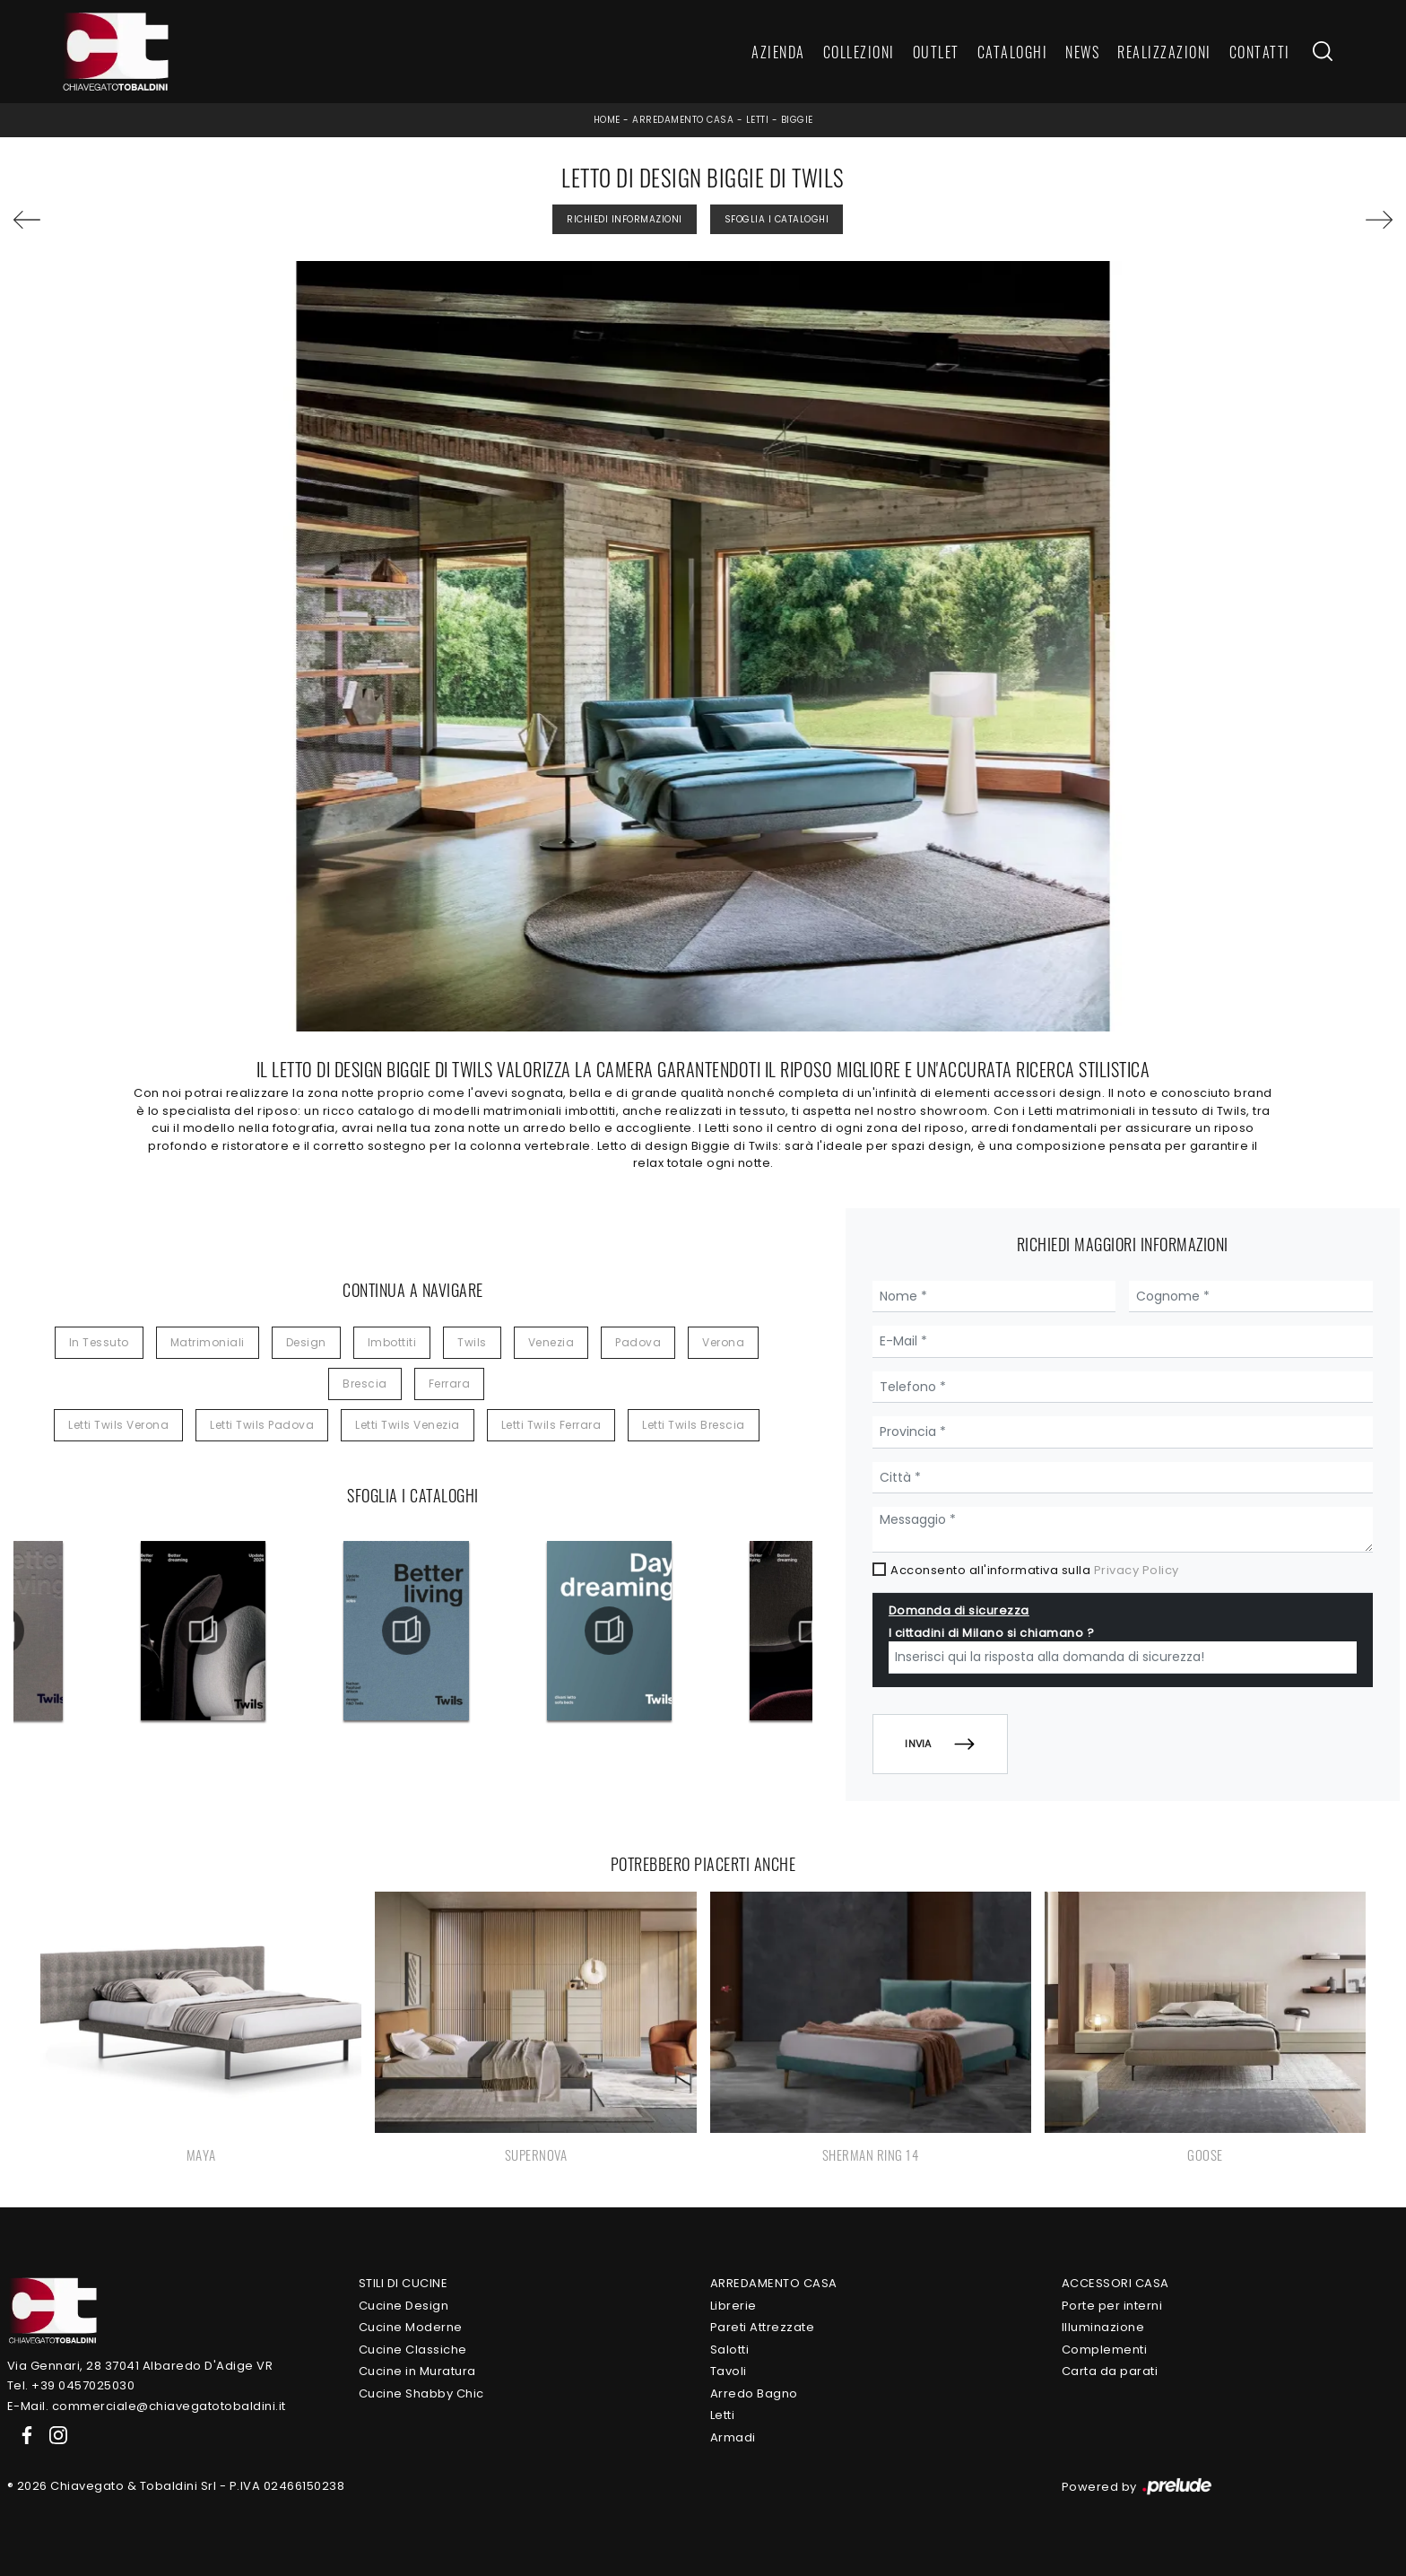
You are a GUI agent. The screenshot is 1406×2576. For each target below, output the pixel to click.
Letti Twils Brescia (693, 1424)
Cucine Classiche (413, 2349)
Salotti (730, 2349)
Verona (723, 1342)
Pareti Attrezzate (762, 2327)
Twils (472, 1342)
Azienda (778, 52)
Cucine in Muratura (417, 2371)
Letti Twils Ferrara (551, 1424)
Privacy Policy (1136, 1570)
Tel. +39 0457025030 (71, 2385)
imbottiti (392, 1342)
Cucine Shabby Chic (421, 2393)
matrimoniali (207, 1342)
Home (607, 119)
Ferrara (450, 1383)
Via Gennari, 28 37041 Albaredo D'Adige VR (140, 2365)
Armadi (733, 2437)
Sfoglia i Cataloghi (777, 219)
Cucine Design (404, 2305)
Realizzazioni (1164, 52)
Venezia (551, 1342)
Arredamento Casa (682, 119)
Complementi (1105, 2349)
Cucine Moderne (411, 2327)
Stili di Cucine (403, 2283)
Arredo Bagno (754, 2393)
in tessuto (99, 1342)
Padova (638, 1342)
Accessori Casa (1115, 2283)
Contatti (1259, 52)
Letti (757, 119)
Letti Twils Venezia (407, 1424)
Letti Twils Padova (262, 1424)
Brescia (365, 1383)
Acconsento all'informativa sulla (1034, 1570)
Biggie (797, 119)
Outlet (936, 52)
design (306, 1342)
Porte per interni (1112, 2305)
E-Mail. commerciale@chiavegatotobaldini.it (146, 2406)
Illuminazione (1103, 2327)
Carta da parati (1110, 2371)
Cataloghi (1012, 52)
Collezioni (859, 52)
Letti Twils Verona (118, 1424)
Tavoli (728, 2371)
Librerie (733, 2305)
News (1082, 52)
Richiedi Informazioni (624, 219)
